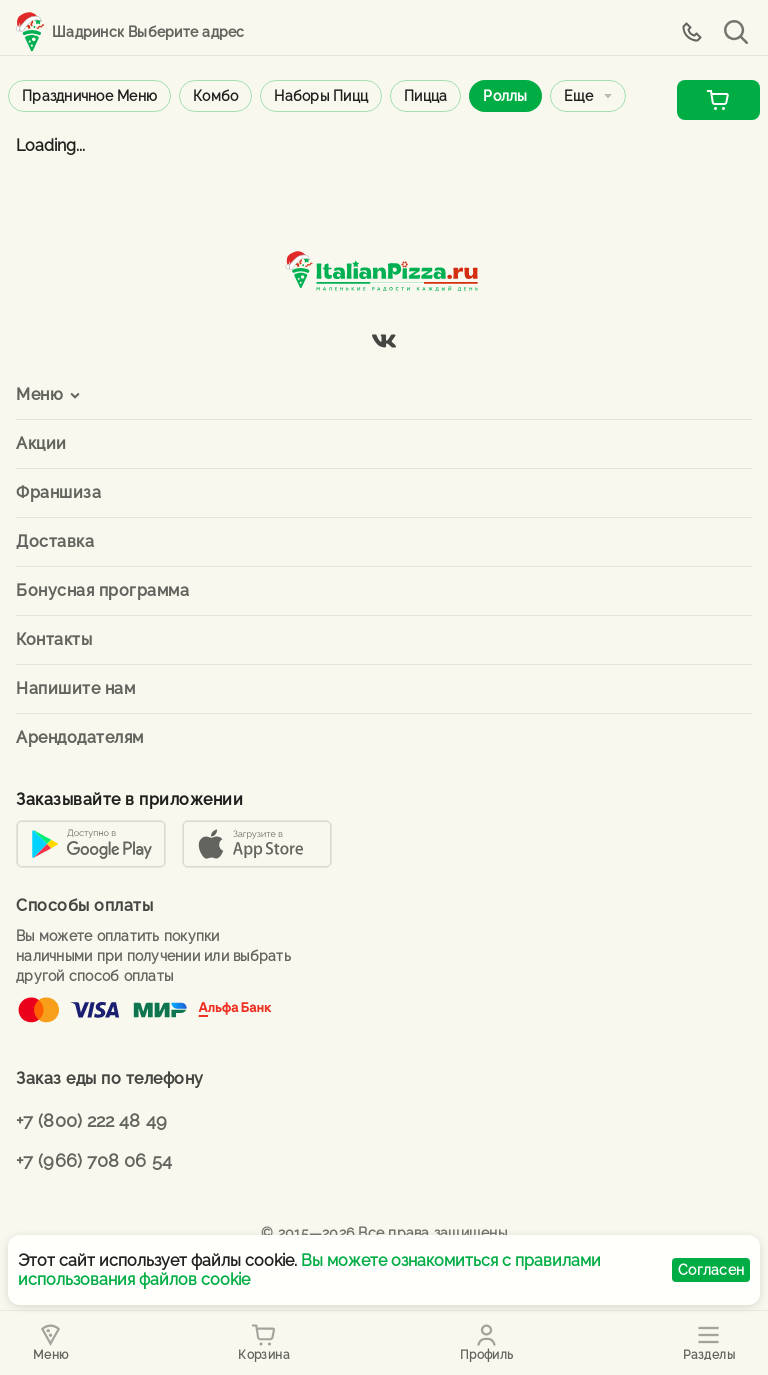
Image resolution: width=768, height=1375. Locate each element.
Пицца (425, 96)
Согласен (711, 1270)
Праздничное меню (89, 96)
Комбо (215, 96)
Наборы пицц (321, 96)
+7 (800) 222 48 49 (91, 1120)
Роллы (505, 96)
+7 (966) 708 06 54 (94, 1160)
